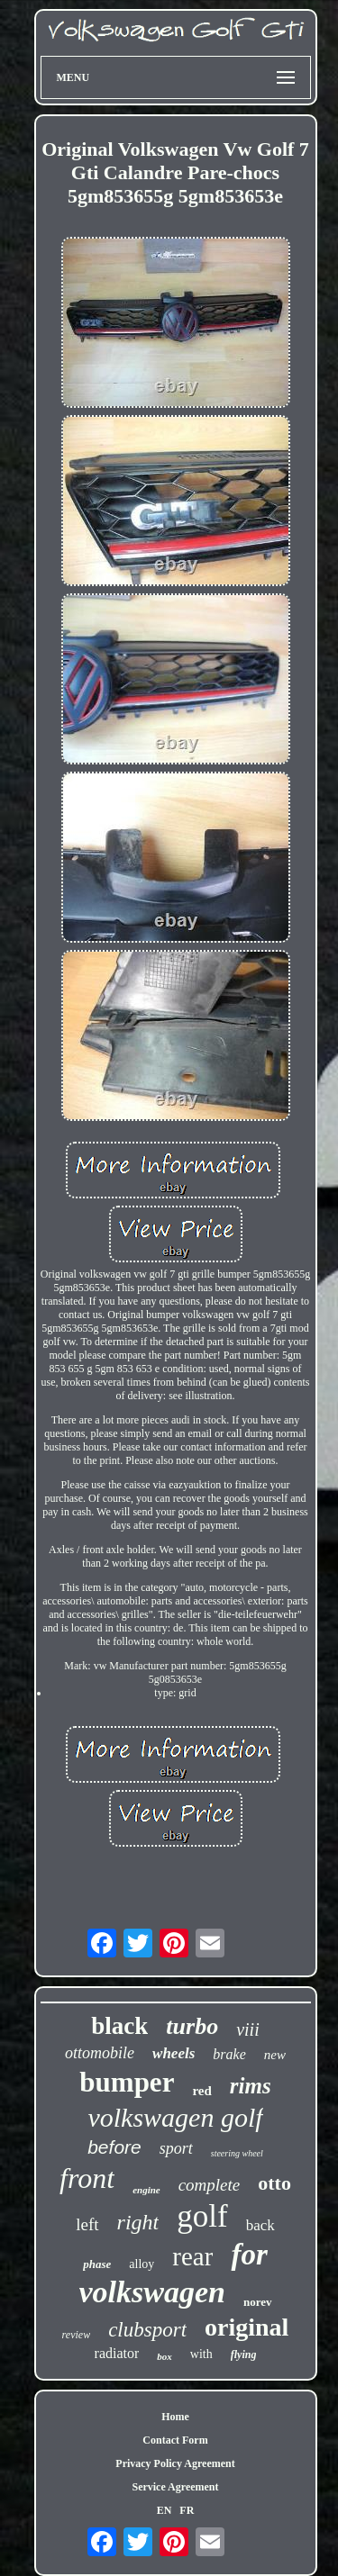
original (246, 2327)
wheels (173, 2053)
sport (176, 2148)
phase (97, 2264)
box (164, 2356)
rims (250, 2086)
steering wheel (237, 2153)
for (249, 2254)
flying (244, 2354)
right (138, 2222)
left (87, 2224)
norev (257, 2302)
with (201, 2354)
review (76, 2334)
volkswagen (152, 2292)
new (275, 2054)
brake (229, 2054)
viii (248, 2029)
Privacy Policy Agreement (174, 2463)
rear (192, 2256)
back (260, 2225)
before (114, 2147)
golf (202, 2216)
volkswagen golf (174, 2117)
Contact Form (174, 2440)
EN (164, 2510)
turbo (192, 2026)
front (86, 2178)
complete (209, 2184)
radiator (117, 2353)
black (119, 2025)
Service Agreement (175, 2487)
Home (175, 2416)
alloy (141, 2264)
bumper (126, 2082)
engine (146, 2189)
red (201, 2090)
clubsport (147, 2329)
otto (274, 2183)
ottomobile (99, 2053)
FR (186, 2510)
